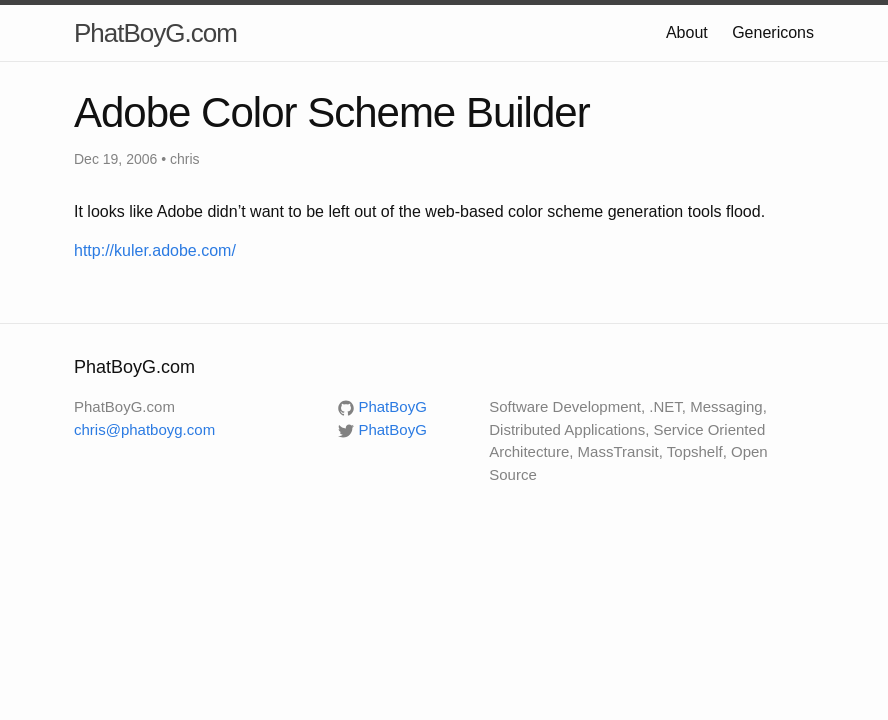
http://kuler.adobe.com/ (155, 250)
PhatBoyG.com (155, 33)
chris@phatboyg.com (144, 429)
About (687, 32)
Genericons (773, 32)
